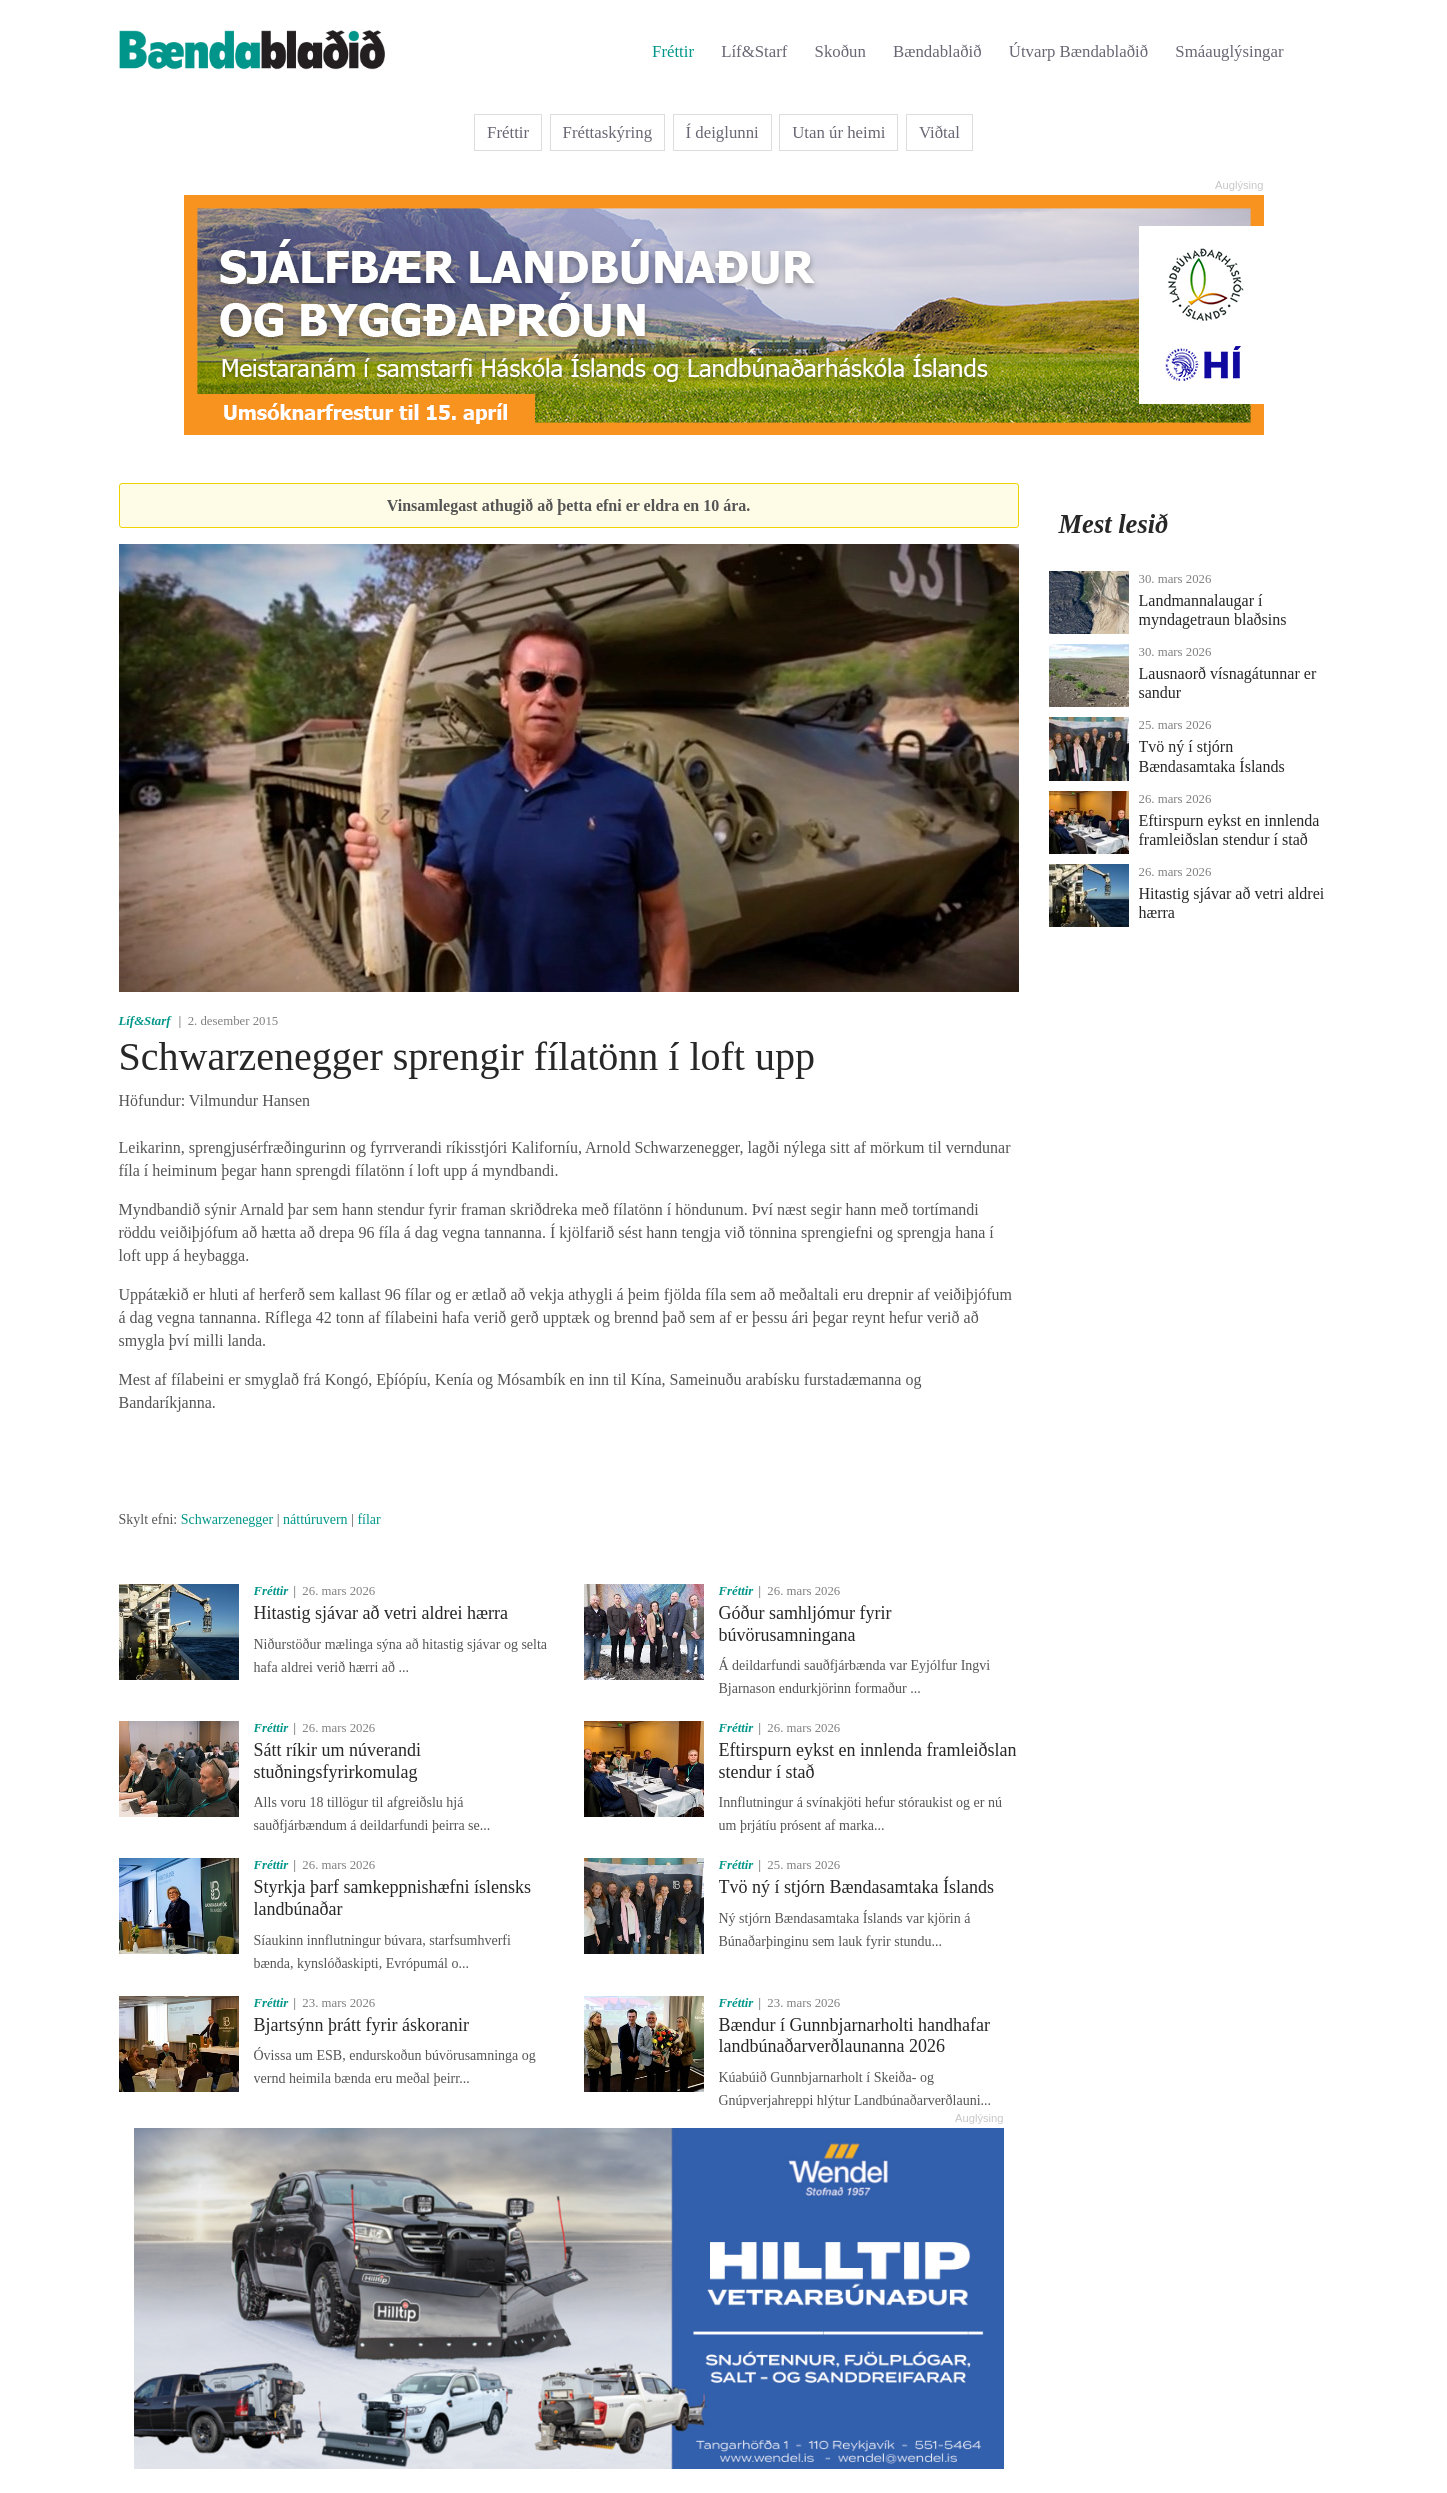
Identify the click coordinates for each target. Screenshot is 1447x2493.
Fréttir (673, 51)
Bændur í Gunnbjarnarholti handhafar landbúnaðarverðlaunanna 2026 (854, 2036)
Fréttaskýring (608, 132)
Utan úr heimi (838, 132)
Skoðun (840, 51)
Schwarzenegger (227, 1519)
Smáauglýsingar (1229, 51)
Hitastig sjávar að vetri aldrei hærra (381, 1613)
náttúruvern (315, 1519)
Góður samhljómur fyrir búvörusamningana (805, 1624)
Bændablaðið (937, 51)
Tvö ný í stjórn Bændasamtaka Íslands (856, 1887)
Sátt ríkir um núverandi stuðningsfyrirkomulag (337, 1761)
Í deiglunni (722, 132)
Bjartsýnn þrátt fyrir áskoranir (361, 2025)
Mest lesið (1114, 524)
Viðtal (939, 132)
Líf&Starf (754, 51)
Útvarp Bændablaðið (1078, 51)
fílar (368, 1519)
